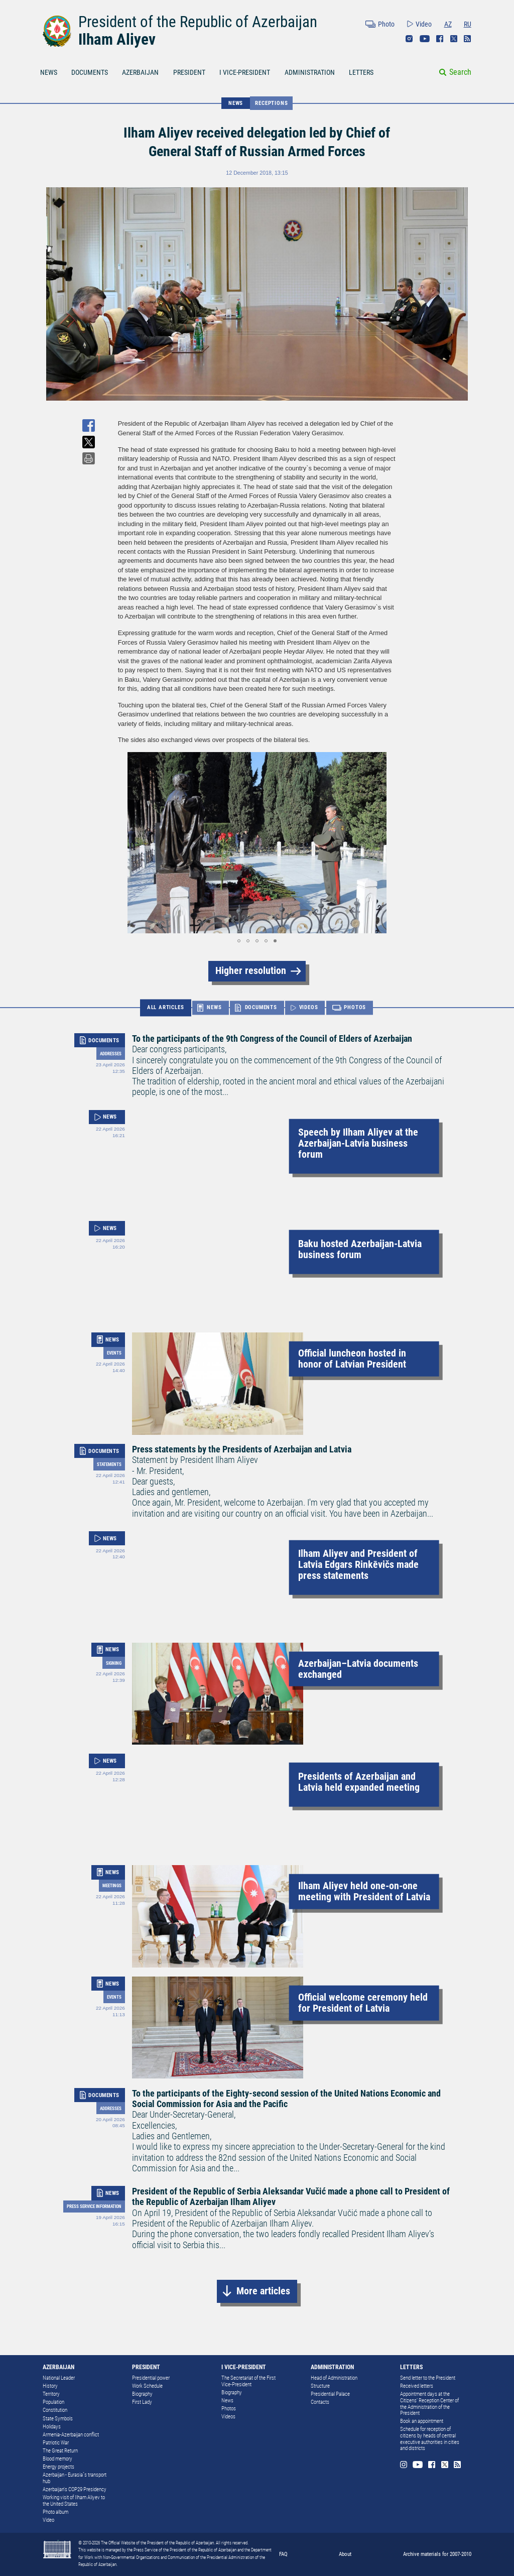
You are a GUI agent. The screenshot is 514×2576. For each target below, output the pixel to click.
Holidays (52, 2426)
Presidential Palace (330, 2394)
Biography (142, 2394)
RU (467, 24)
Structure (320, 2386)
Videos (228, 2416)
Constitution (55, 2410)
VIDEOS (308, 1007)
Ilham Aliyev (117, 39)
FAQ (283, 2553)
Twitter (453, 38)
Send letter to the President (427, 2378)
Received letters (416, 2386)
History (50, 2386)
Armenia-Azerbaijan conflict (71, 2434)
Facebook (439, 38)
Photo (386, 24)
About (345, 2553)
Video (424, 24)
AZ (448, 24)
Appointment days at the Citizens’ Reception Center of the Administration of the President (429, 2403)
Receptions (271, 102)
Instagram (409, 38)
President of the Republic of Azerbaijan (197, 22)
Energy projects (58, 2467)
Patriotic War (56, 2442)
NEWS (48, 72)
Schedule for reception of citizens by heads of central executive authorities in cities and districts (429, 2438)
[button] (127, 843)
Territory (51, 2394)
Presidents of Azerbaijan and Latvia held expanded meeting (359, 1781)
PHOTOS (355, 1007)
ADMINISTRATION (310, 72)
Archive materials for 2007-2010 (437, 2553)
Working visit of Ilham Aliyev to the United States (74, 2500)
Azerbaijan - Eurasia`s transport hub (74, 2478)
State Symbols (58, 2418)
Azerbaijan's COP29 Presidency (74, 2489)
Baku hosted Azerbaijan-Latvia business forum (360, 1249)
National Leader (59, 2378)
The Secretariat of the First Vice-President (248, 2381)
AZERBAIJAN (140, 72)
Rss (467, 38)
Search (460, 72)
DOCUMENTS (89, 72)
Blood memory (57, 2459)
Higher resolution (250, 970)
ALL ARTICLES (165, 1007)
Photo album (55, 2512)
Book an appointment (421, 2421)
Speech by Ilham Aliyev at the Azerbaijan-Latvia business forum (358, 1143)
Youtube (425, 38)
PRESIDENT (189, 72)
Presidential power (151, 2378)
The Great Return (60, 2450)
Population (53, 2402)
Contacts (320, 2402)
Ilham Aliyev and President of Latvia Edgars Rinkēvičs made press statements (358, 1564)
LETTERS (361, 72)
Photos (228, 2408)
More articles (263, 2291)
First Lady (142, 2402)
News (227, 2400)
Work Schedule (147, 2386)
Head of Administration (334, 2378)
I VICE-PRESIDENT (244, 72)
